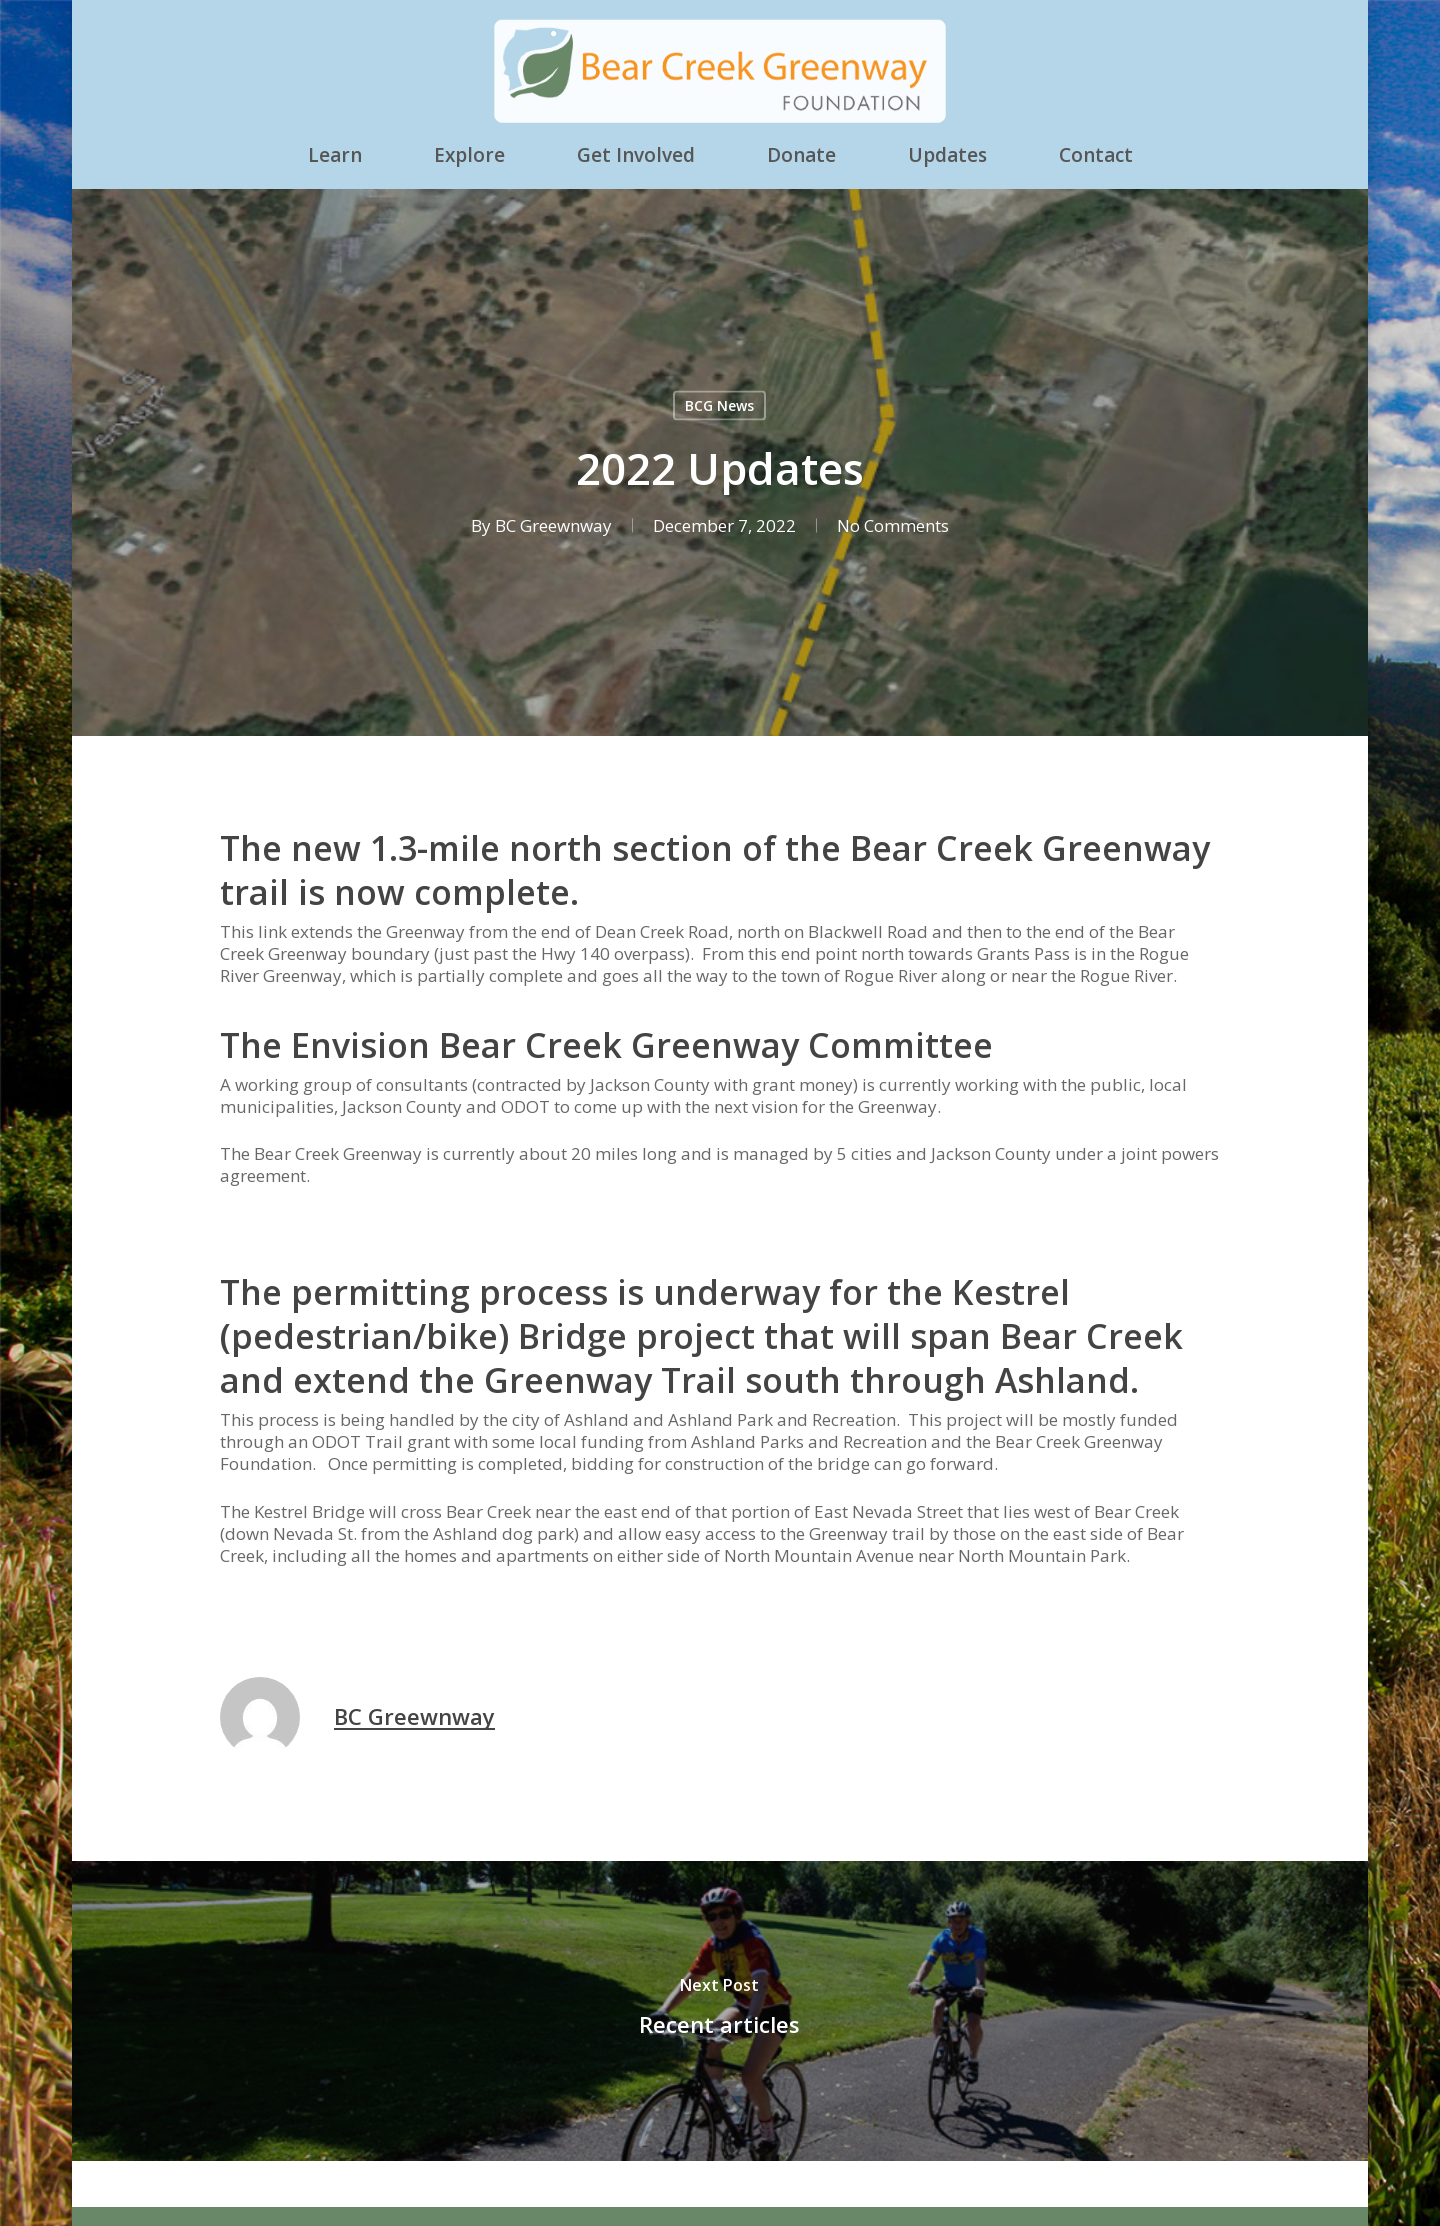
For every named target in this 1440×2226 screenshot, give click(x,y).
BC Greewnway (553, 525)
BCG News (719, 405)
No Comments (893, 525)
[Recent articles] (720, 2011)
